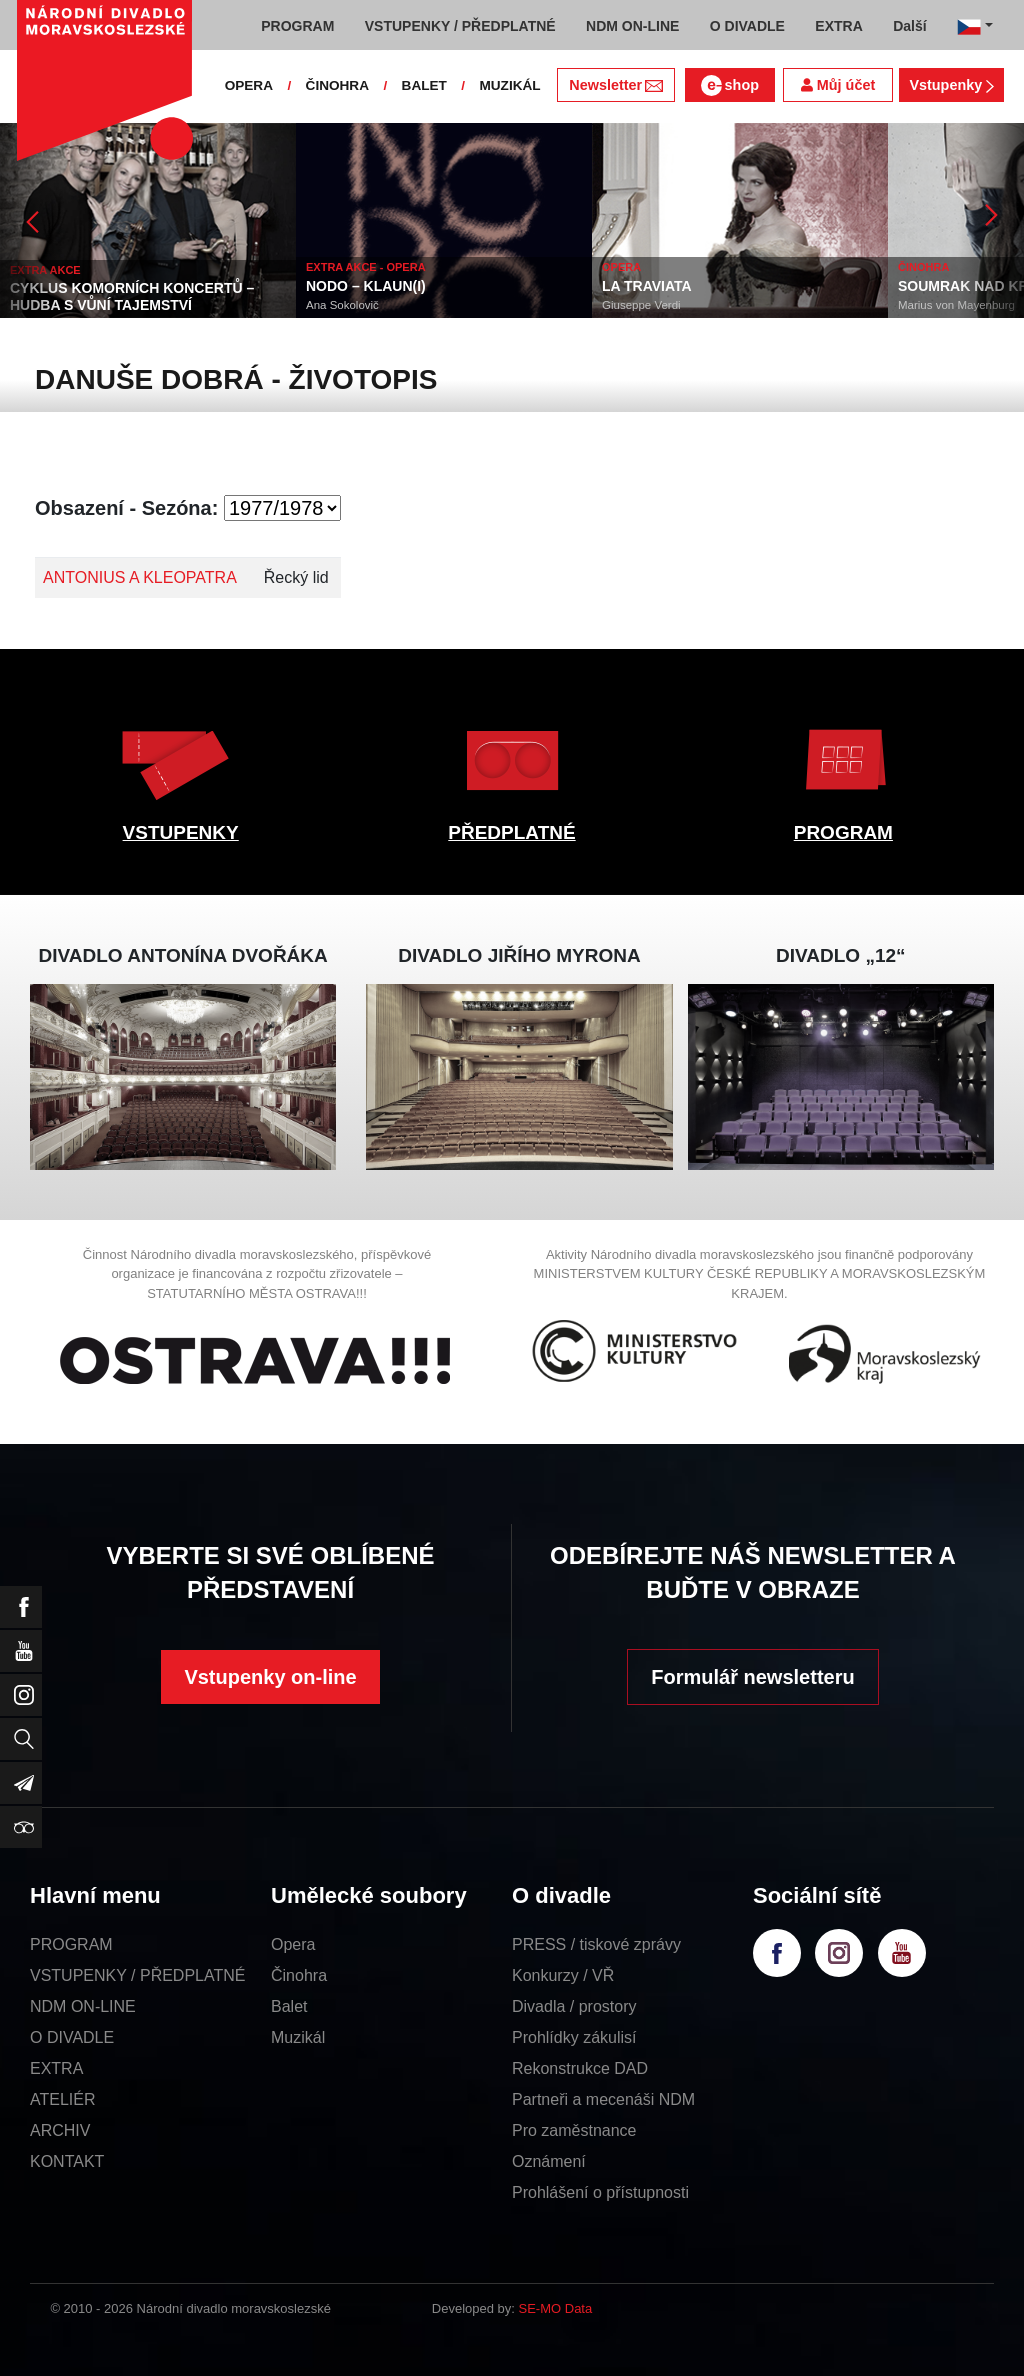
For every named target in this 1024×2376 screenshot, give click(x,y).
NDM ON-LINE (83, 2006)
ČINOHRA (337, 85)
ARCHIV (60, 2130)
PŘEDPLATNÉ (511, 832)
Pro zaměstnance (574, 2130)
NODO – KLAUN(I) (366, 286)
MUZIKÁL (509, 85)
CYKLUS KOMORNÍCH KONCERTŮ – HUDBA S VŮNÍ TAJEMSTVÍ (132, 296)
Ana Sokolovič (342, 305)
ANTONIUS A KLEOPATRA (140, 577)
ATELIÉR (63, 2099)
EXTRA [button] (838, 26)
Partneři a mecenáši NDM (603, 2099)
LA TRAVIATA (647, 286)
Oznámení (549, 2161)
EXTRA (56, 2068)
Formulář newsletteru (752, 1677)
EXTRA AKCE (45, 270)
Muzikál (298, 2037)
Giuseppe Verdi (641, 305)
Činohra (299, 1975)
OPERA (249, 85)
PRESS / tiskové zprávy (596, 1944)
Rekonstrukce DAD (580, 2068)
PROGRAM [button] (297, 26)
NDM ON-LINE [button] (632, 26)
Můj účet (838, 85)
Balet (289, 2006)
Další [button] (909, 26)
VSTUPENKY (181, 832)
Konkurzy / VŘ (563, 1975)
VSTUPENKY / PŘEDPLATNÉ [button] (460, 26)
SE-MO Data (556, 2308)
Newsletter (615, 85)
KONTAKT (67, 2161)
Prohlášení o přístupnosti (600, 2192)
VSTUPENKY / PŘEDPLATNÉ (137, 1975)
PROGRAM (843, 832)
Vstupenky (951, 85)
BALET (424, 85)
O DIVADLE (72, 2037)
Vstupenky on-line (270, 1677)
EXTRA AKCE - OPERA (366, 267)
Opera (293, 1944)
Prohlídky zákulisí (574, 2037)
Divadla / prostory (574, 2006)
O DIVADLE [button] (747, 26)
